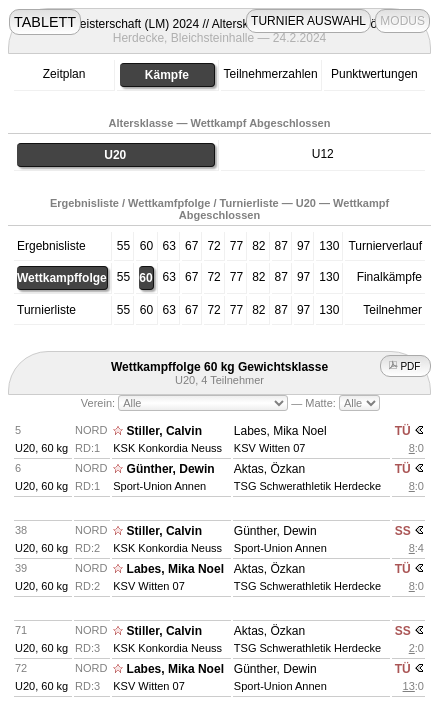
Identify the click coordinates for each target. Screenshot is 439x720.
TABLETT (45, 22)
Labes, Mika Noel (280, 431)
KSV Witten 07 (270, 448)
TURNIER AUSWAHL (308, 21)
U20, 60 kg (41, 448)
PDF (406, 366)
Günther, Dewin (171, 469)
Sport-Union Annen (159, 486)
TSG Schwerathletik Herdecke (307, 486)
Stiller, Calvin (164, 431)
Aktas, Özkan (269, 469)
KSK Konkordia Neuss (167, 448)
